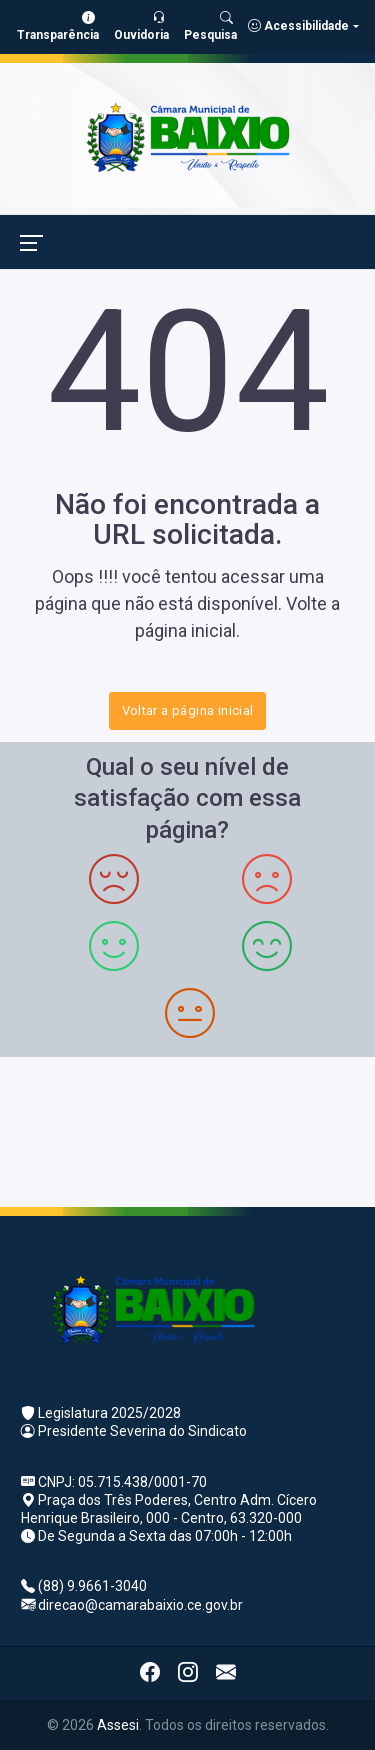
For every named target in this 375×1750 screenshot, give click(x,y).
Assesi (118, 1725)
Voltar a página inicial (188, 710)
